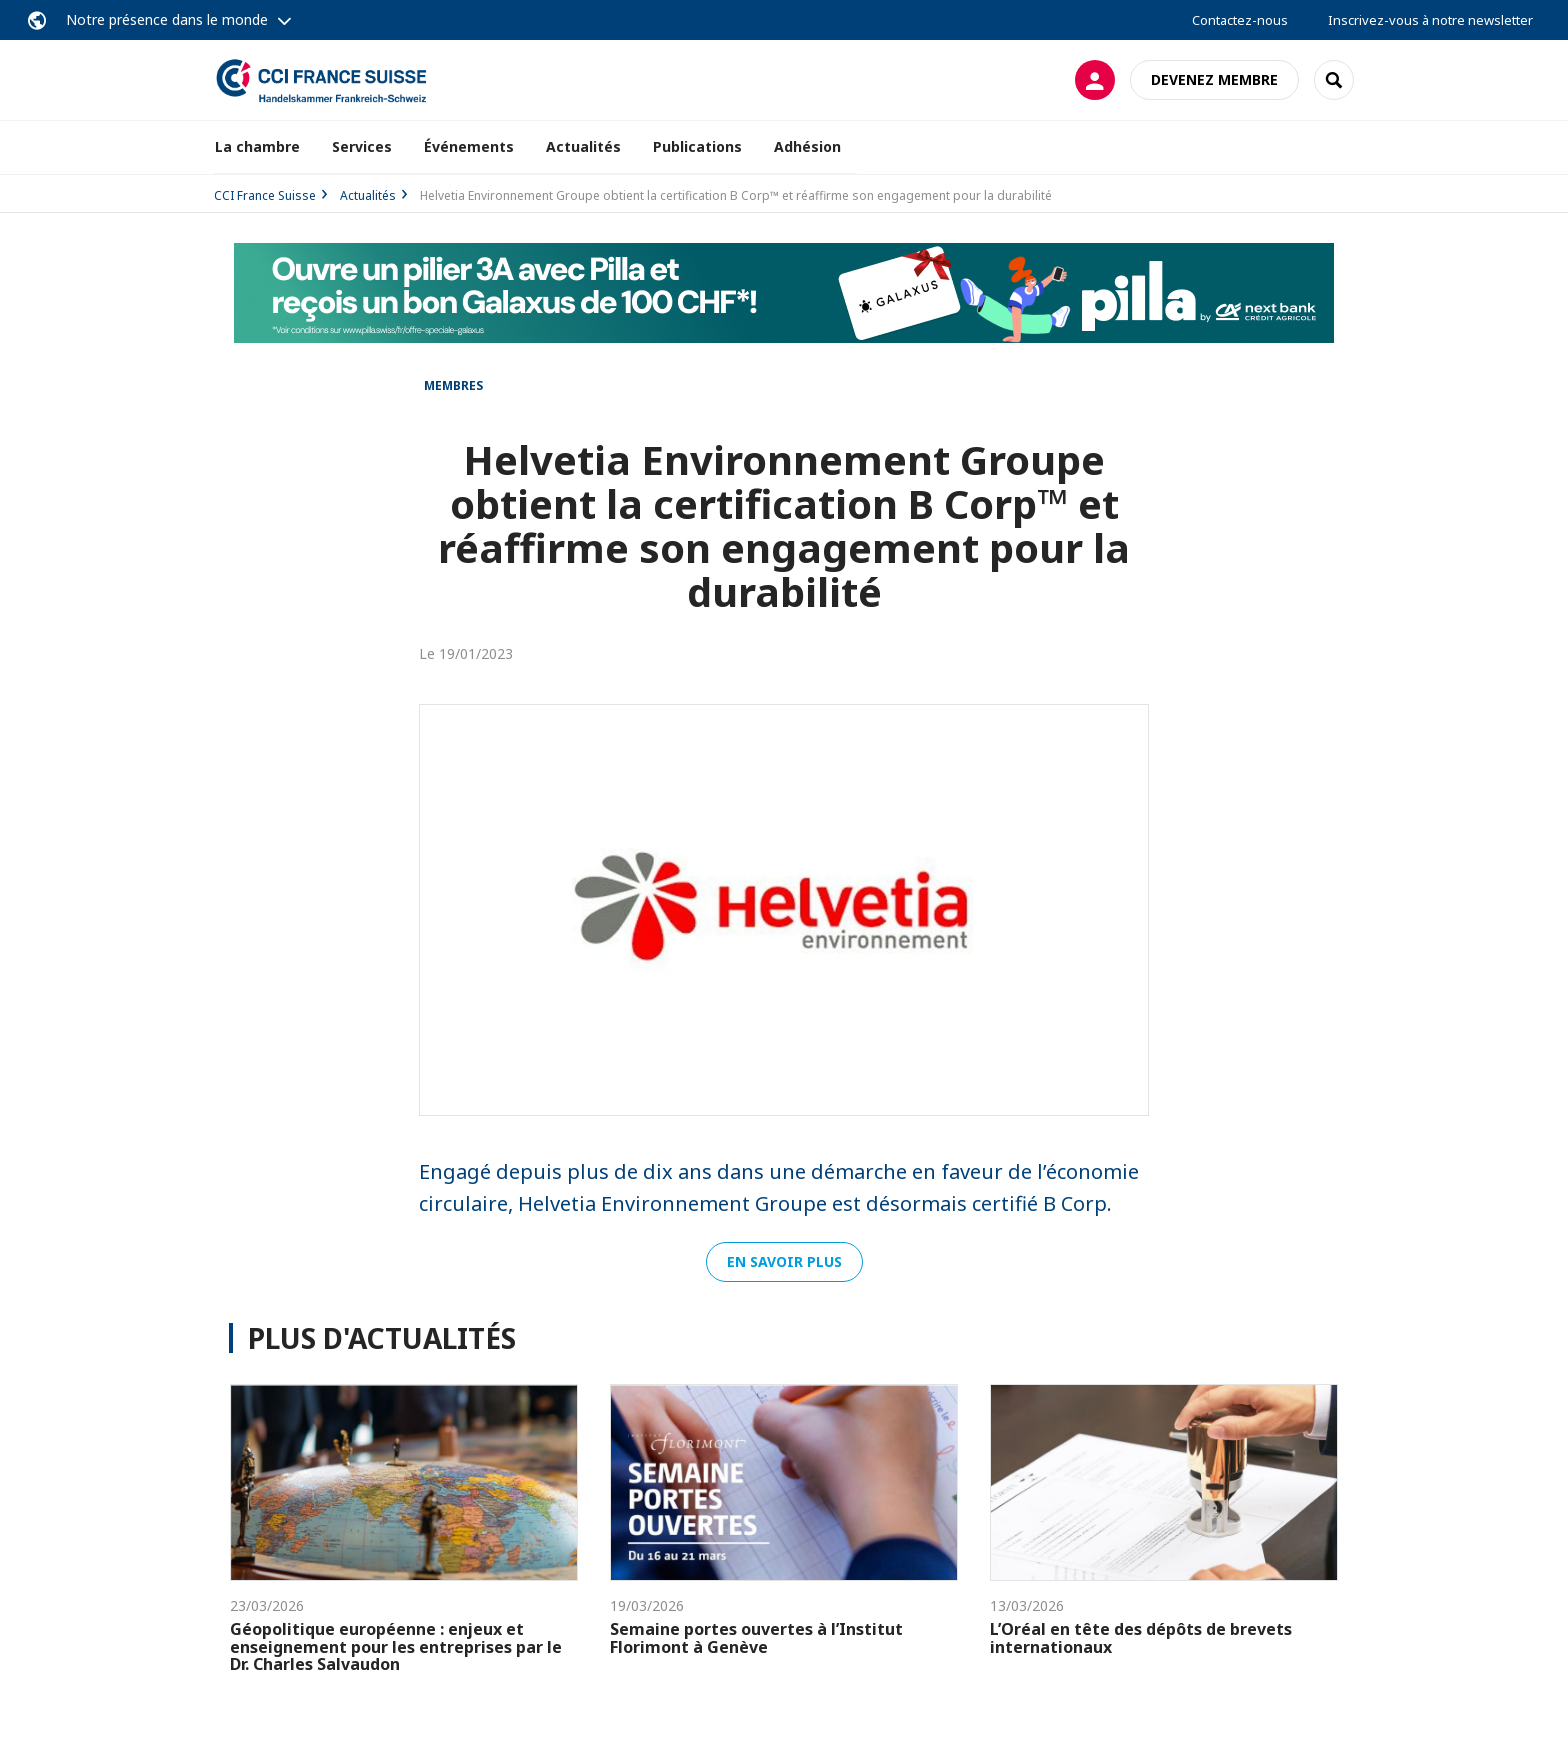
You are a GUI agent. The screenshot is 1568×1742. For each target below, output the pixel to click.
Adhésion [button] (807, 146)
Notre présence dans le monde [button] (167, 19)
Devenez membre (1214, 79)
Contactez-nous (1240, 20)
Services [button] (362, 146)
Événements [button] (469, 146)
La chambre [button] (257, 146)
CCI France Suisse (265, 195)
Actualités (583, 146)
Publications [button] (697, 146)
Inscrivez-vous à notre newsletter (1430, 20)
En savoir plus (784, 1261)
